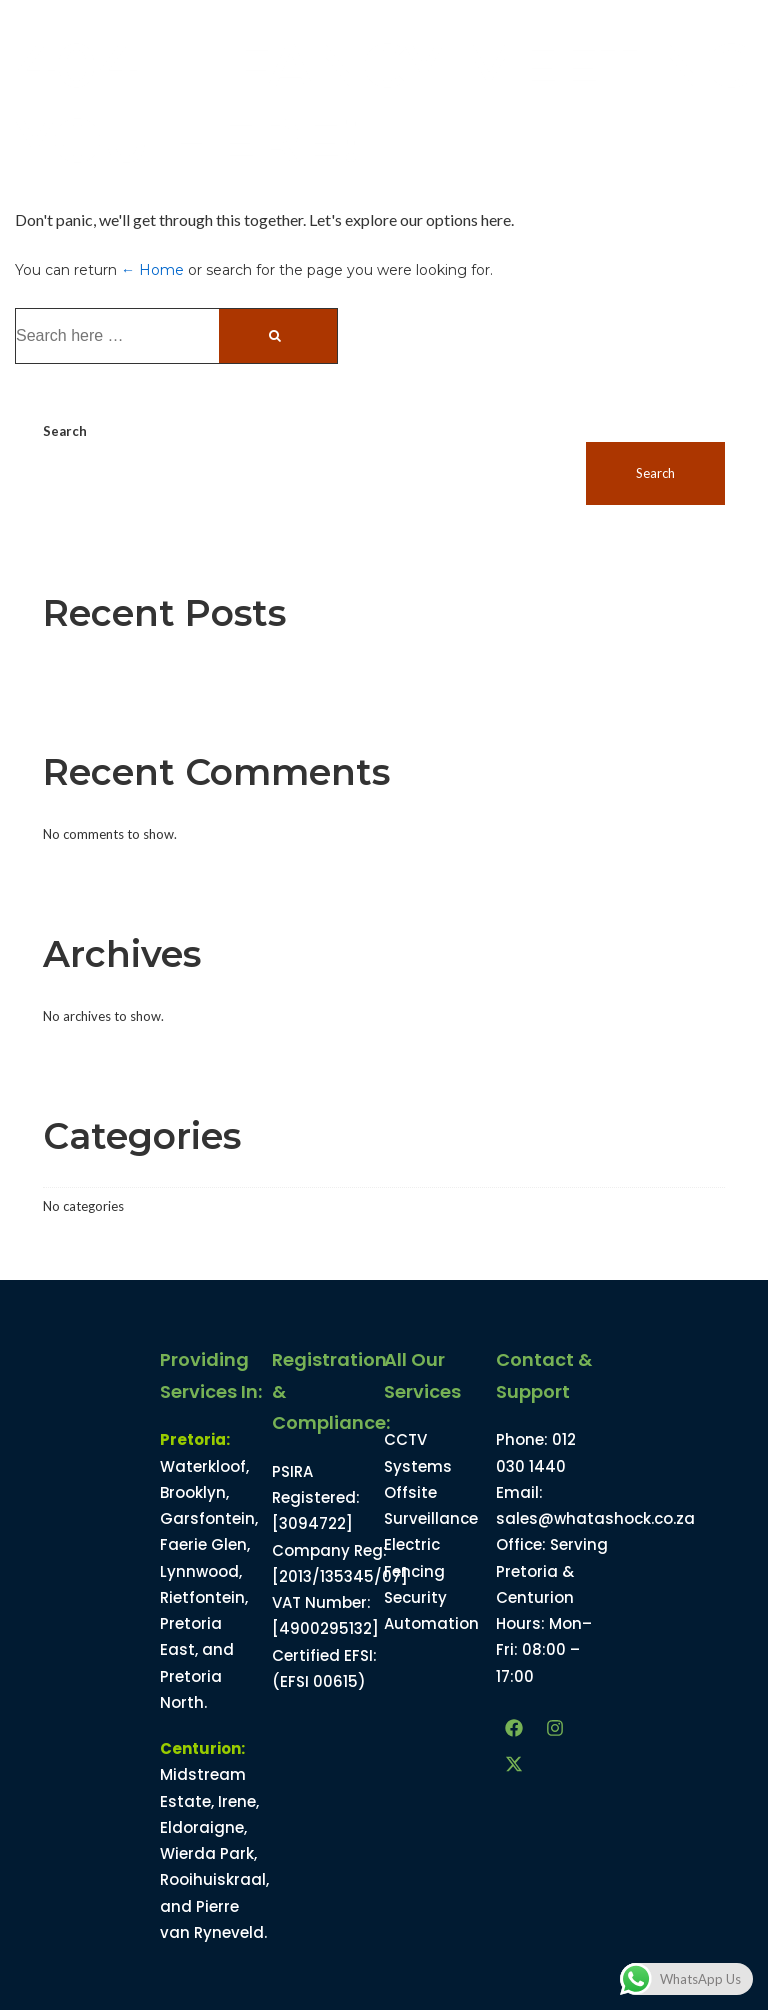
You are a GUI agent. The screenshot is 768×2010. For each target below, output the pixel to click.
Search (65, 431)
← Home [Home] (152, 270)
